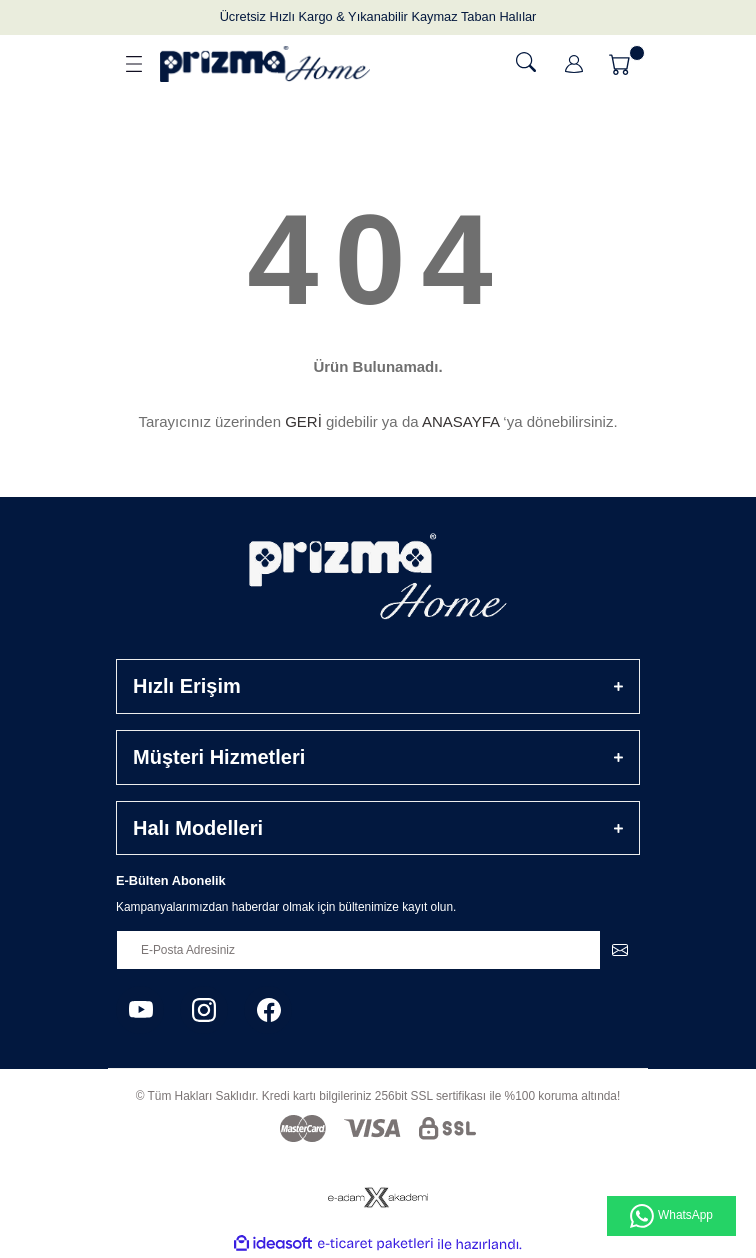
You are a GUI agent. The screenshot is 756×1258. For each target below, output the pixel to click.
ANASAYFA (460, 421)
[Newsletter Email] (378, 950)
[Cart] (622, 64)
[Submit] (620, 950)
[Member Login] (574, 64)
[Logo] (265, 64)
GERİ (303, 421)
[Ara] (526, 62)
